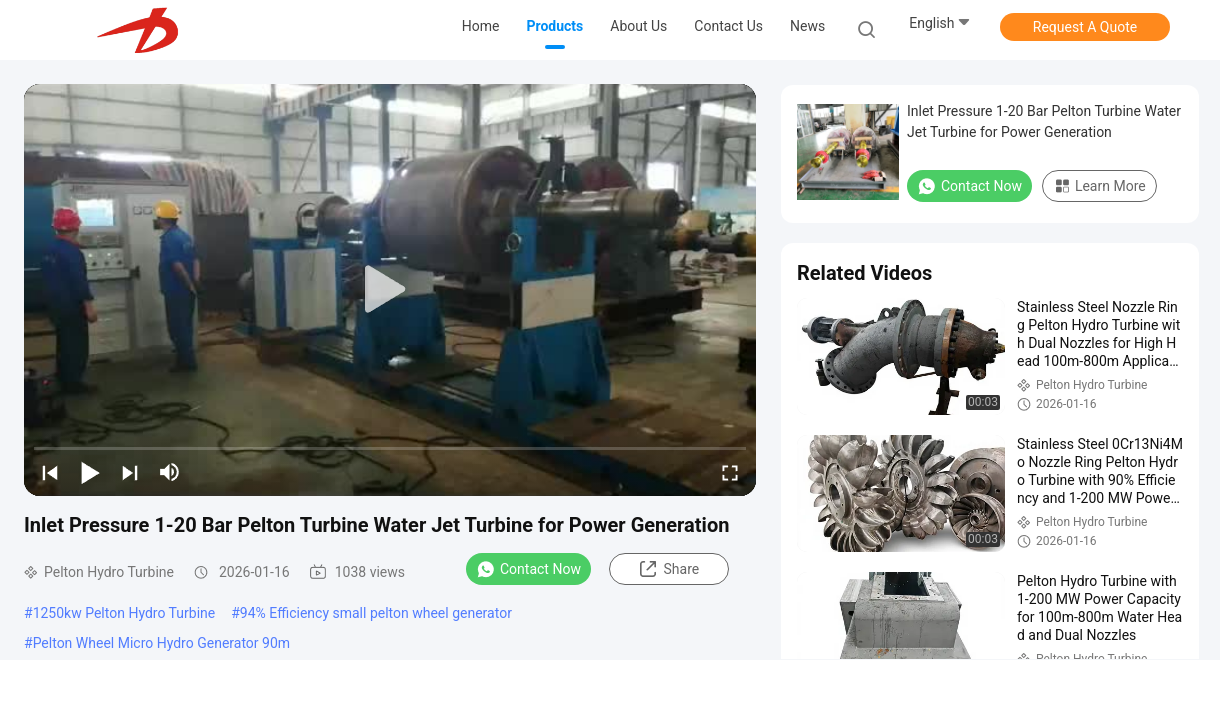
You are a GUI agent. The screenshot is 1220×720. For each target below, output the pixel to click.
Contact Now (528, 569)
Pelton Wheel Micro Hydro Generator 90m (161, 643)
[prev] (50, 472)
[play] (390, 290)
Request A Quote (1085, 27)
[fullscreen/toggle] (730, 472)
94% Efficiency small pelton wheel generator (376, 613)
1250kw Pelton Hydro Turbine (124, 613)
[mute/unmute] (170, 472)
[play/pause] (90, 472)
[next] (130, 472)
